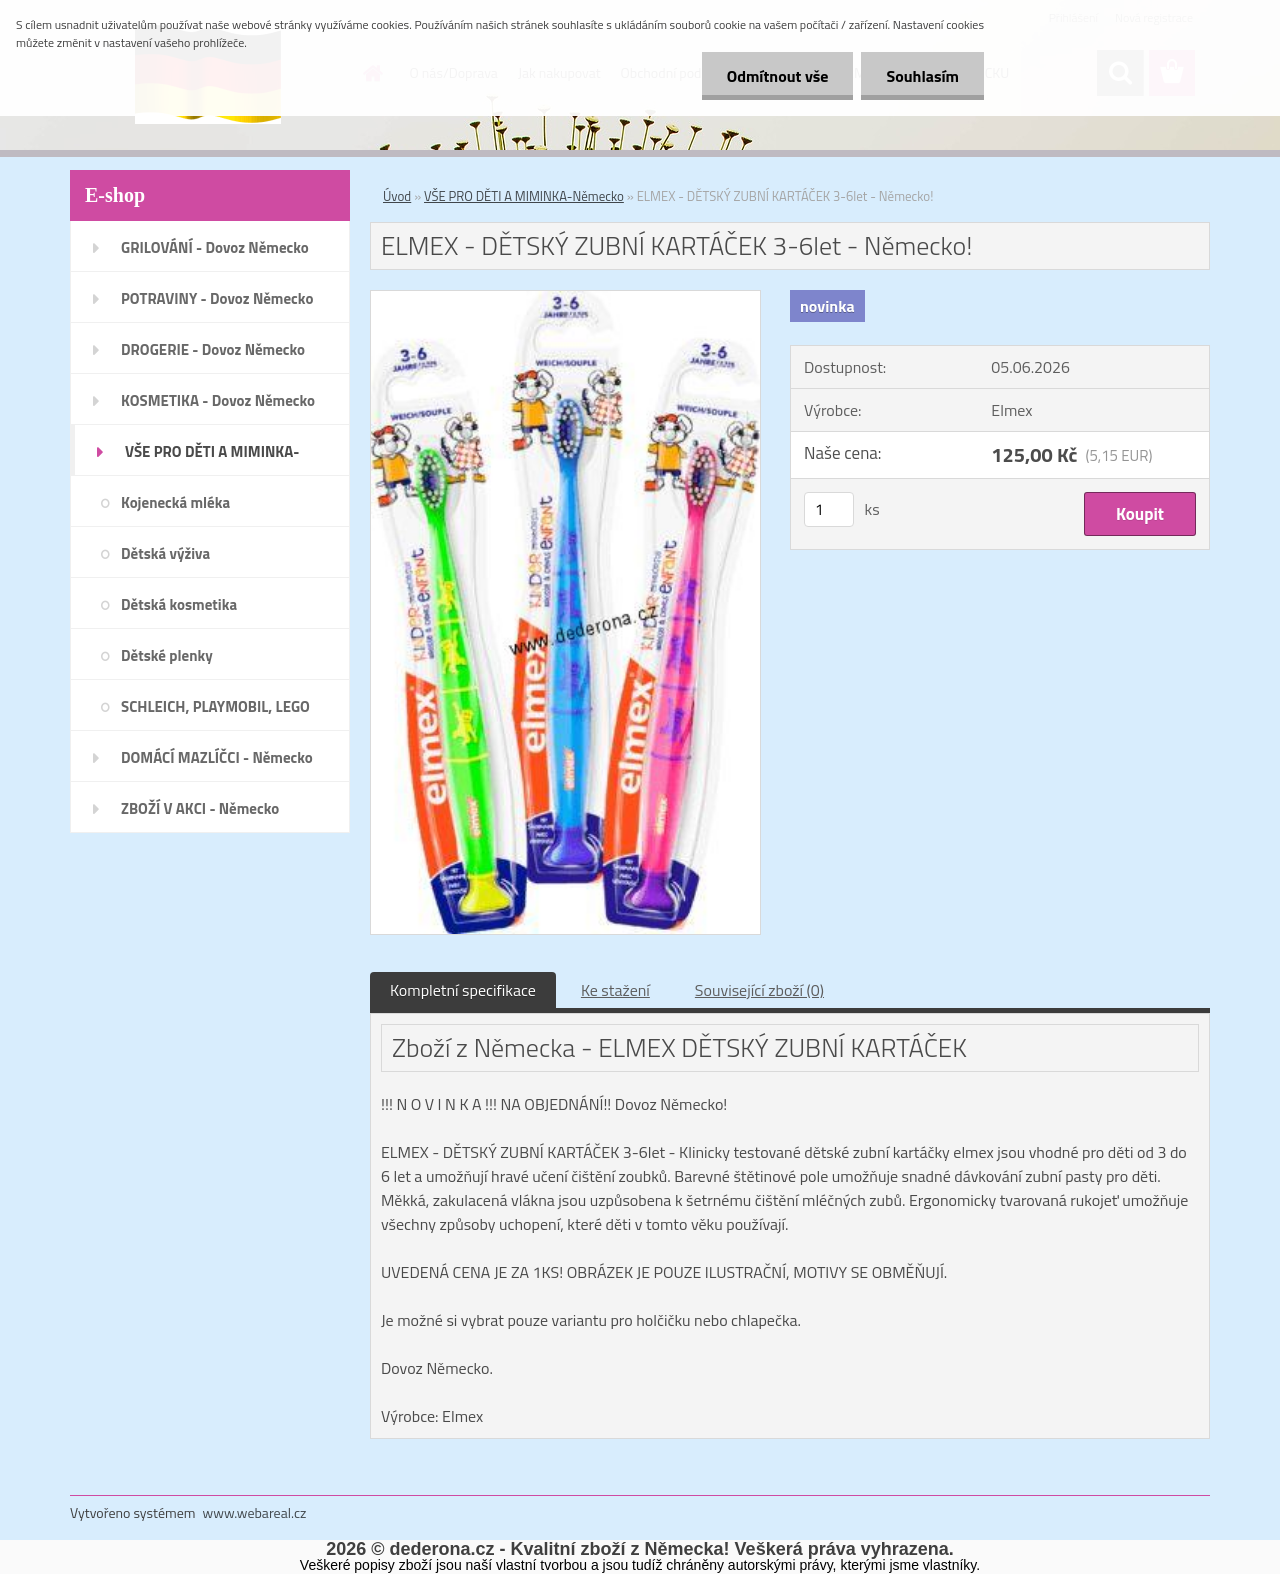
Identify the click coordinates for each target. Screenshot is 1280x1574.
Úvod (397, 196)
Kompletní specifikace (463, 990)
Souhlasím (922, 76)
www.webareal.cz (255, 1512)
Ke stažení (615, 990)
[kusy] (829, 509)
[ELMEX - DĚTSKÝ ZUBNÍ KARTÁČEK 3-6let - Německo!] (565, 299)
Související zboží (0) (759, 990)
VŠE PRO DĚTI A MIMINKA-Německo (524, 196)
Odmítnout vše (778, 76)
